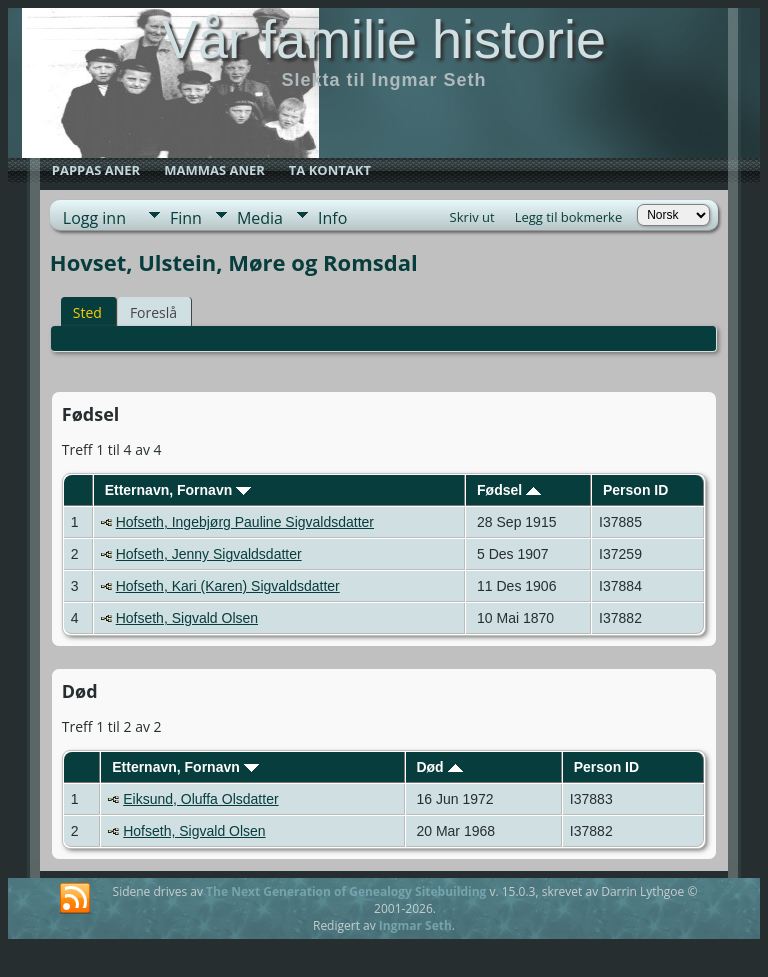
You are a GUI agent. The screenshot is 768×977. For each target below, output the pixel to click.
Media (260, 218)
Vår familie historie (384, 39)
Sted (87, 312)
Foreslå (153, 312)
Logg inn (94, 218)
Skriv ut (472, 217)
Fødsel (509, 490)
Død (439, 767)
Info (332, 218)
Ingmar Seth (415, 925)
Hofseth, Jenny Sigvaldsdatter (209, 554)
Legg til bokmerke (569, 217)
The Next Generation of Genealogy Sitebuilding (346, 891)
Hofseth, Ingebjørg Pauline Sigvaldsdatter (245, 522)
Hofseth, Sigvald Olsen (187, 618)
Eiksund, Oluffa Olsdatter (200, 799)
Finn (186, 218)
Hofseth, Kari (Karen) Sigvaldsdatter (228, 586)
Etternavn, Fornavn (178, 490)
